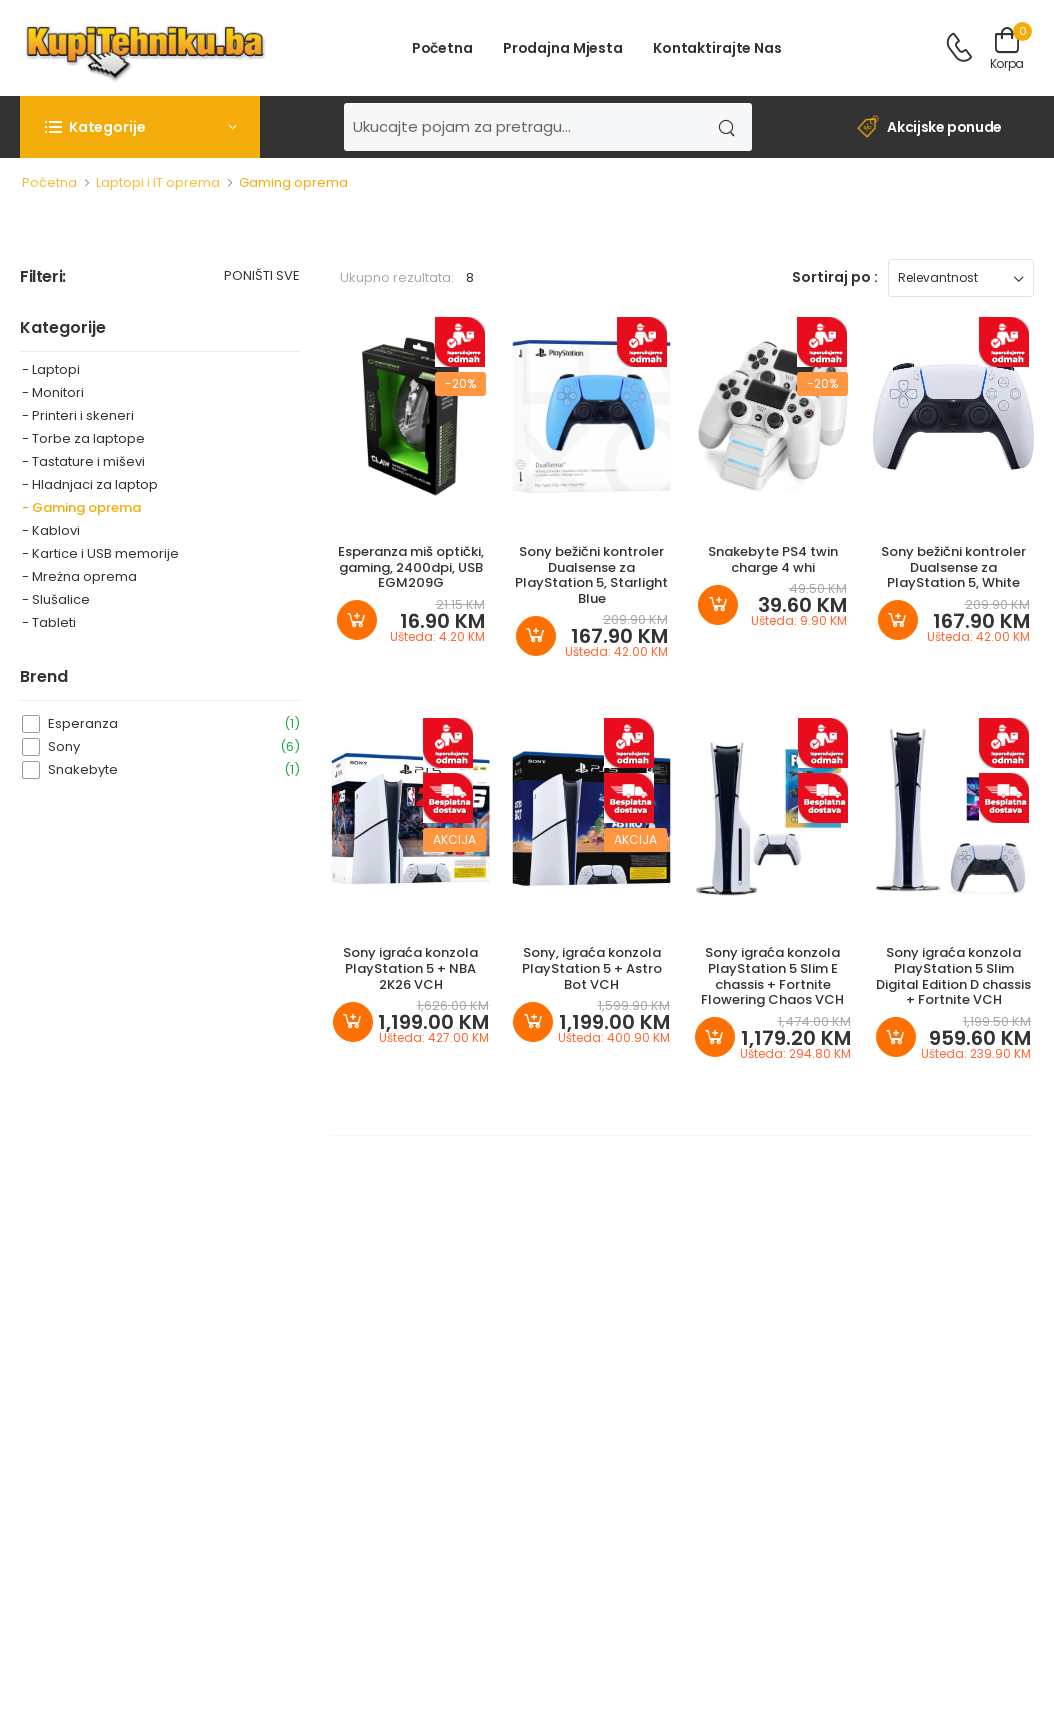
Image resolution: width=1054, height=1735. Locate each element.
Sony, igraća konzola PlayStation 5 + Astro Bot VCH (592, 968)
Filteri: (43, 277)
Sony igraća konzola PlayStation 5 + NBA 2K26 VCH (410, 968)
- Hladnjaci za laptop (90, 484)
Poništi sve (262, 277)
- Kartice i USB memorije (100, 553)
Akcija (454, 839)
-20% (460, 383)
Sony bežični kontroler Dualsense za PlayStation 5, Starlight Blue (591, 575)
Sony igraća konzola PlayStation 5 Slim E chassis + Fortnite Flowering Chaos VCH (772, 976)
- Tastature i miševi (83, 461)
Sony (174, 746)
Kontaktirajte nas (717, 48)
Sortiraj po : (835, 277)
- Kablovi (51, 530)
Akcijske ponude (929, 127)
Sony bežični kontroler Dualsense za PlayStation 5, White (953, 567)
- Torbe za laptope (83, 438)
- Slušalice (56, 599)
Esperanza (174, 723)
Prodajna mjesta (563, 48)
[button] (140, 127)
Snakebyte (174, 769)
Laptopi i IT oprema (158, 182)
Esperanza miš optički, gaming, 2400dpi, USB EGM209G (411, 567)
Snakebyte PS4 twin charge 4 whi (773, 559)
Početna (442, 48)
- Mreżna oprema (79, 576)
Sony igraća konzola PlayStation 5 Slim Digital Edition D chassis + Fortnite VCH (953, 976)
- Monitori (53, 392)
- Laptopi (51, 369)
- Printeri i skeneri (78, 415)
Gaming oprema (293, 182)
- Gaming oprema (81, 507)
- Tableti (49, 622)
